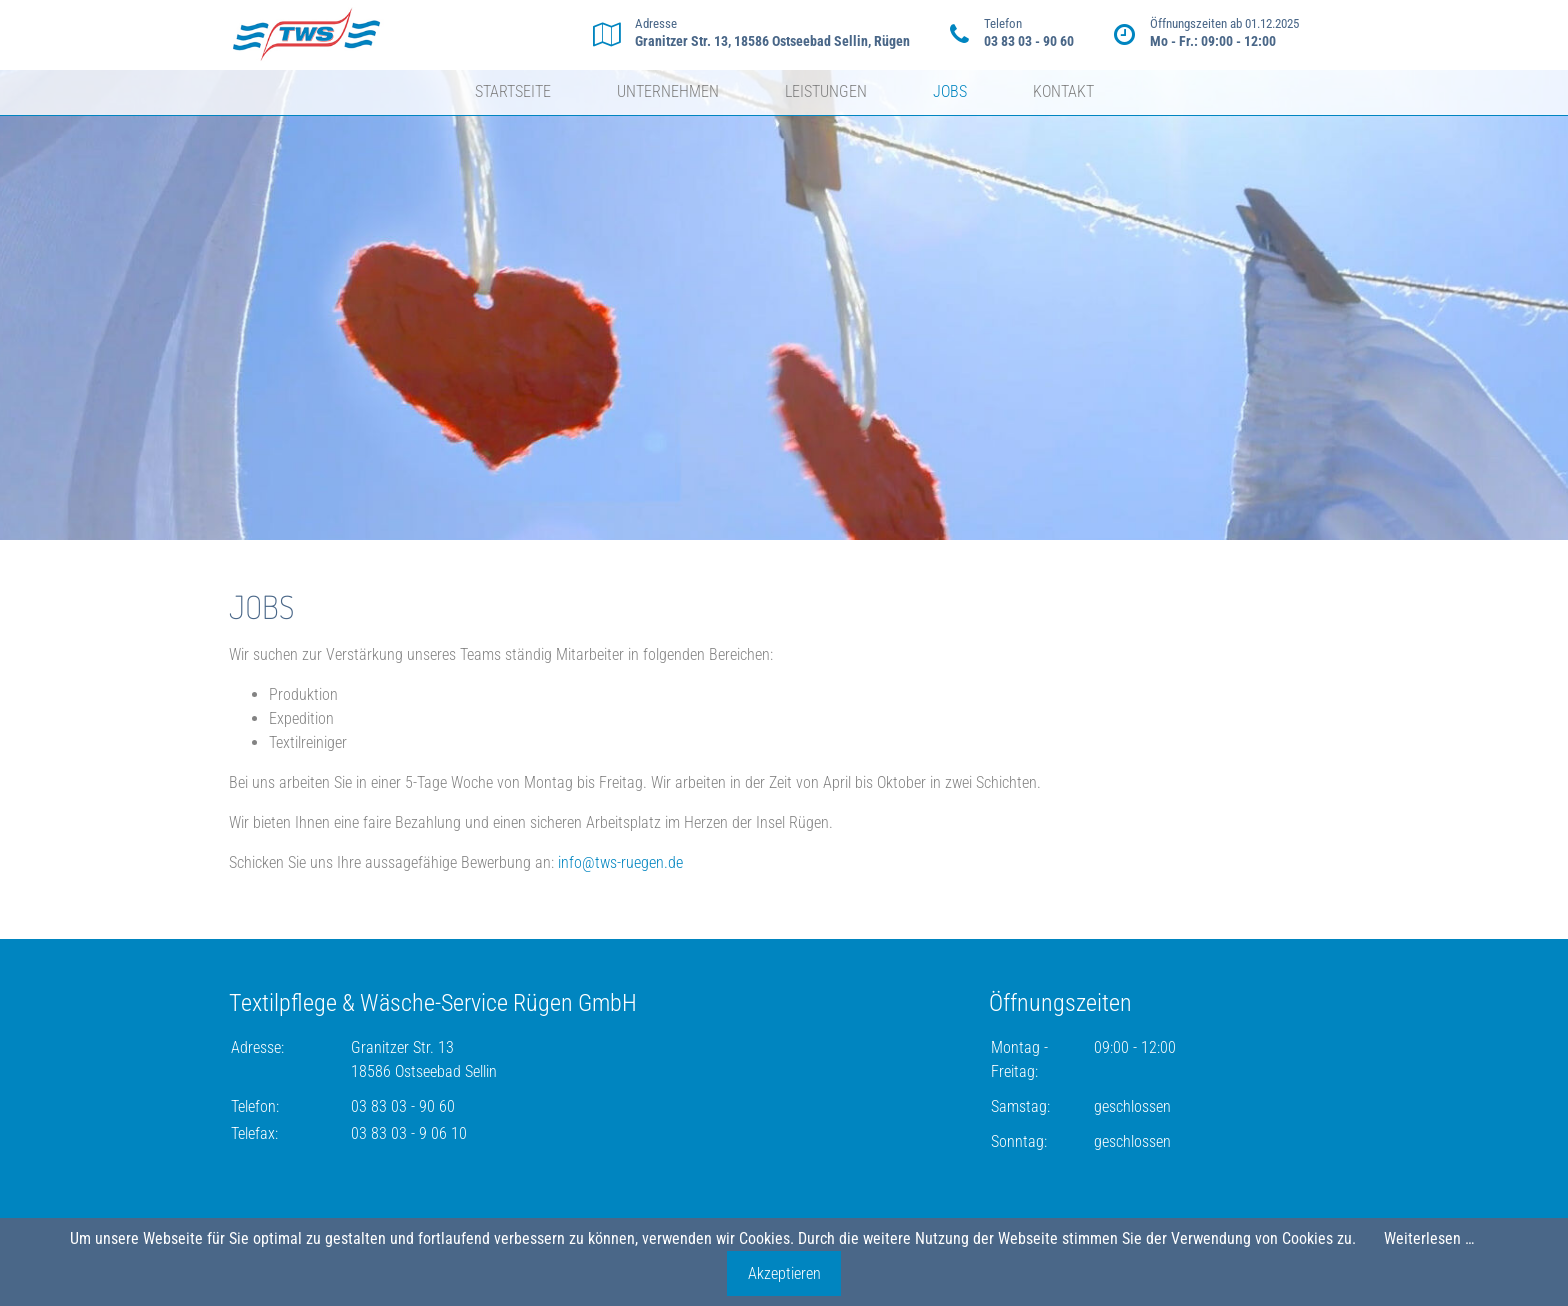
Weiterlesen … (1429, 1238)
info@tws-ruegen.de (620, 862)
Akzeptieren (784, 1273)
